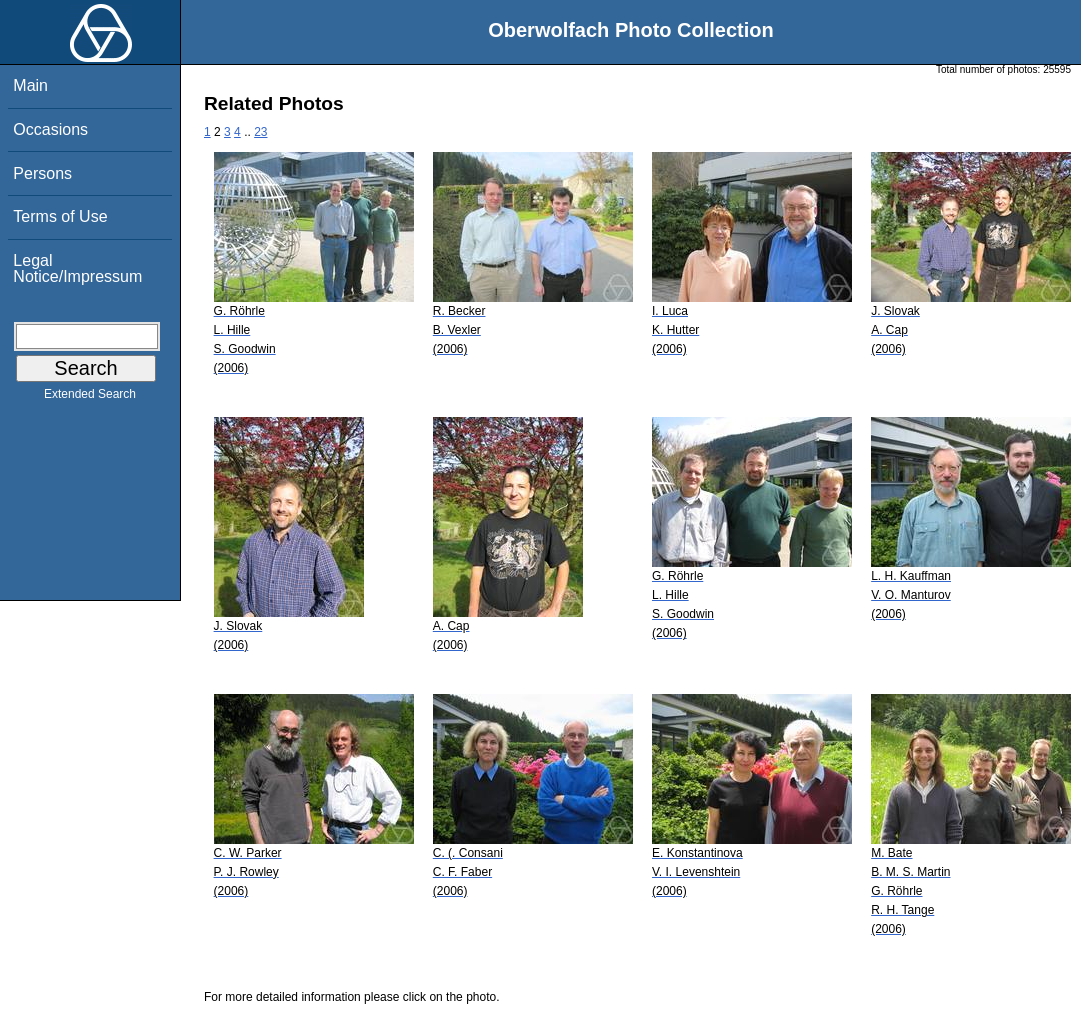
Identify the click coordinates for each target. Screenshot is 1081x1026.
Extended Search (90, 398)
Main (30, 85)
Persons (42, 173)
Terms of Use (60, 216)
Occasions (50, 129)
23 (260, 132)
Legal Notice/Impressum (77, 268)
